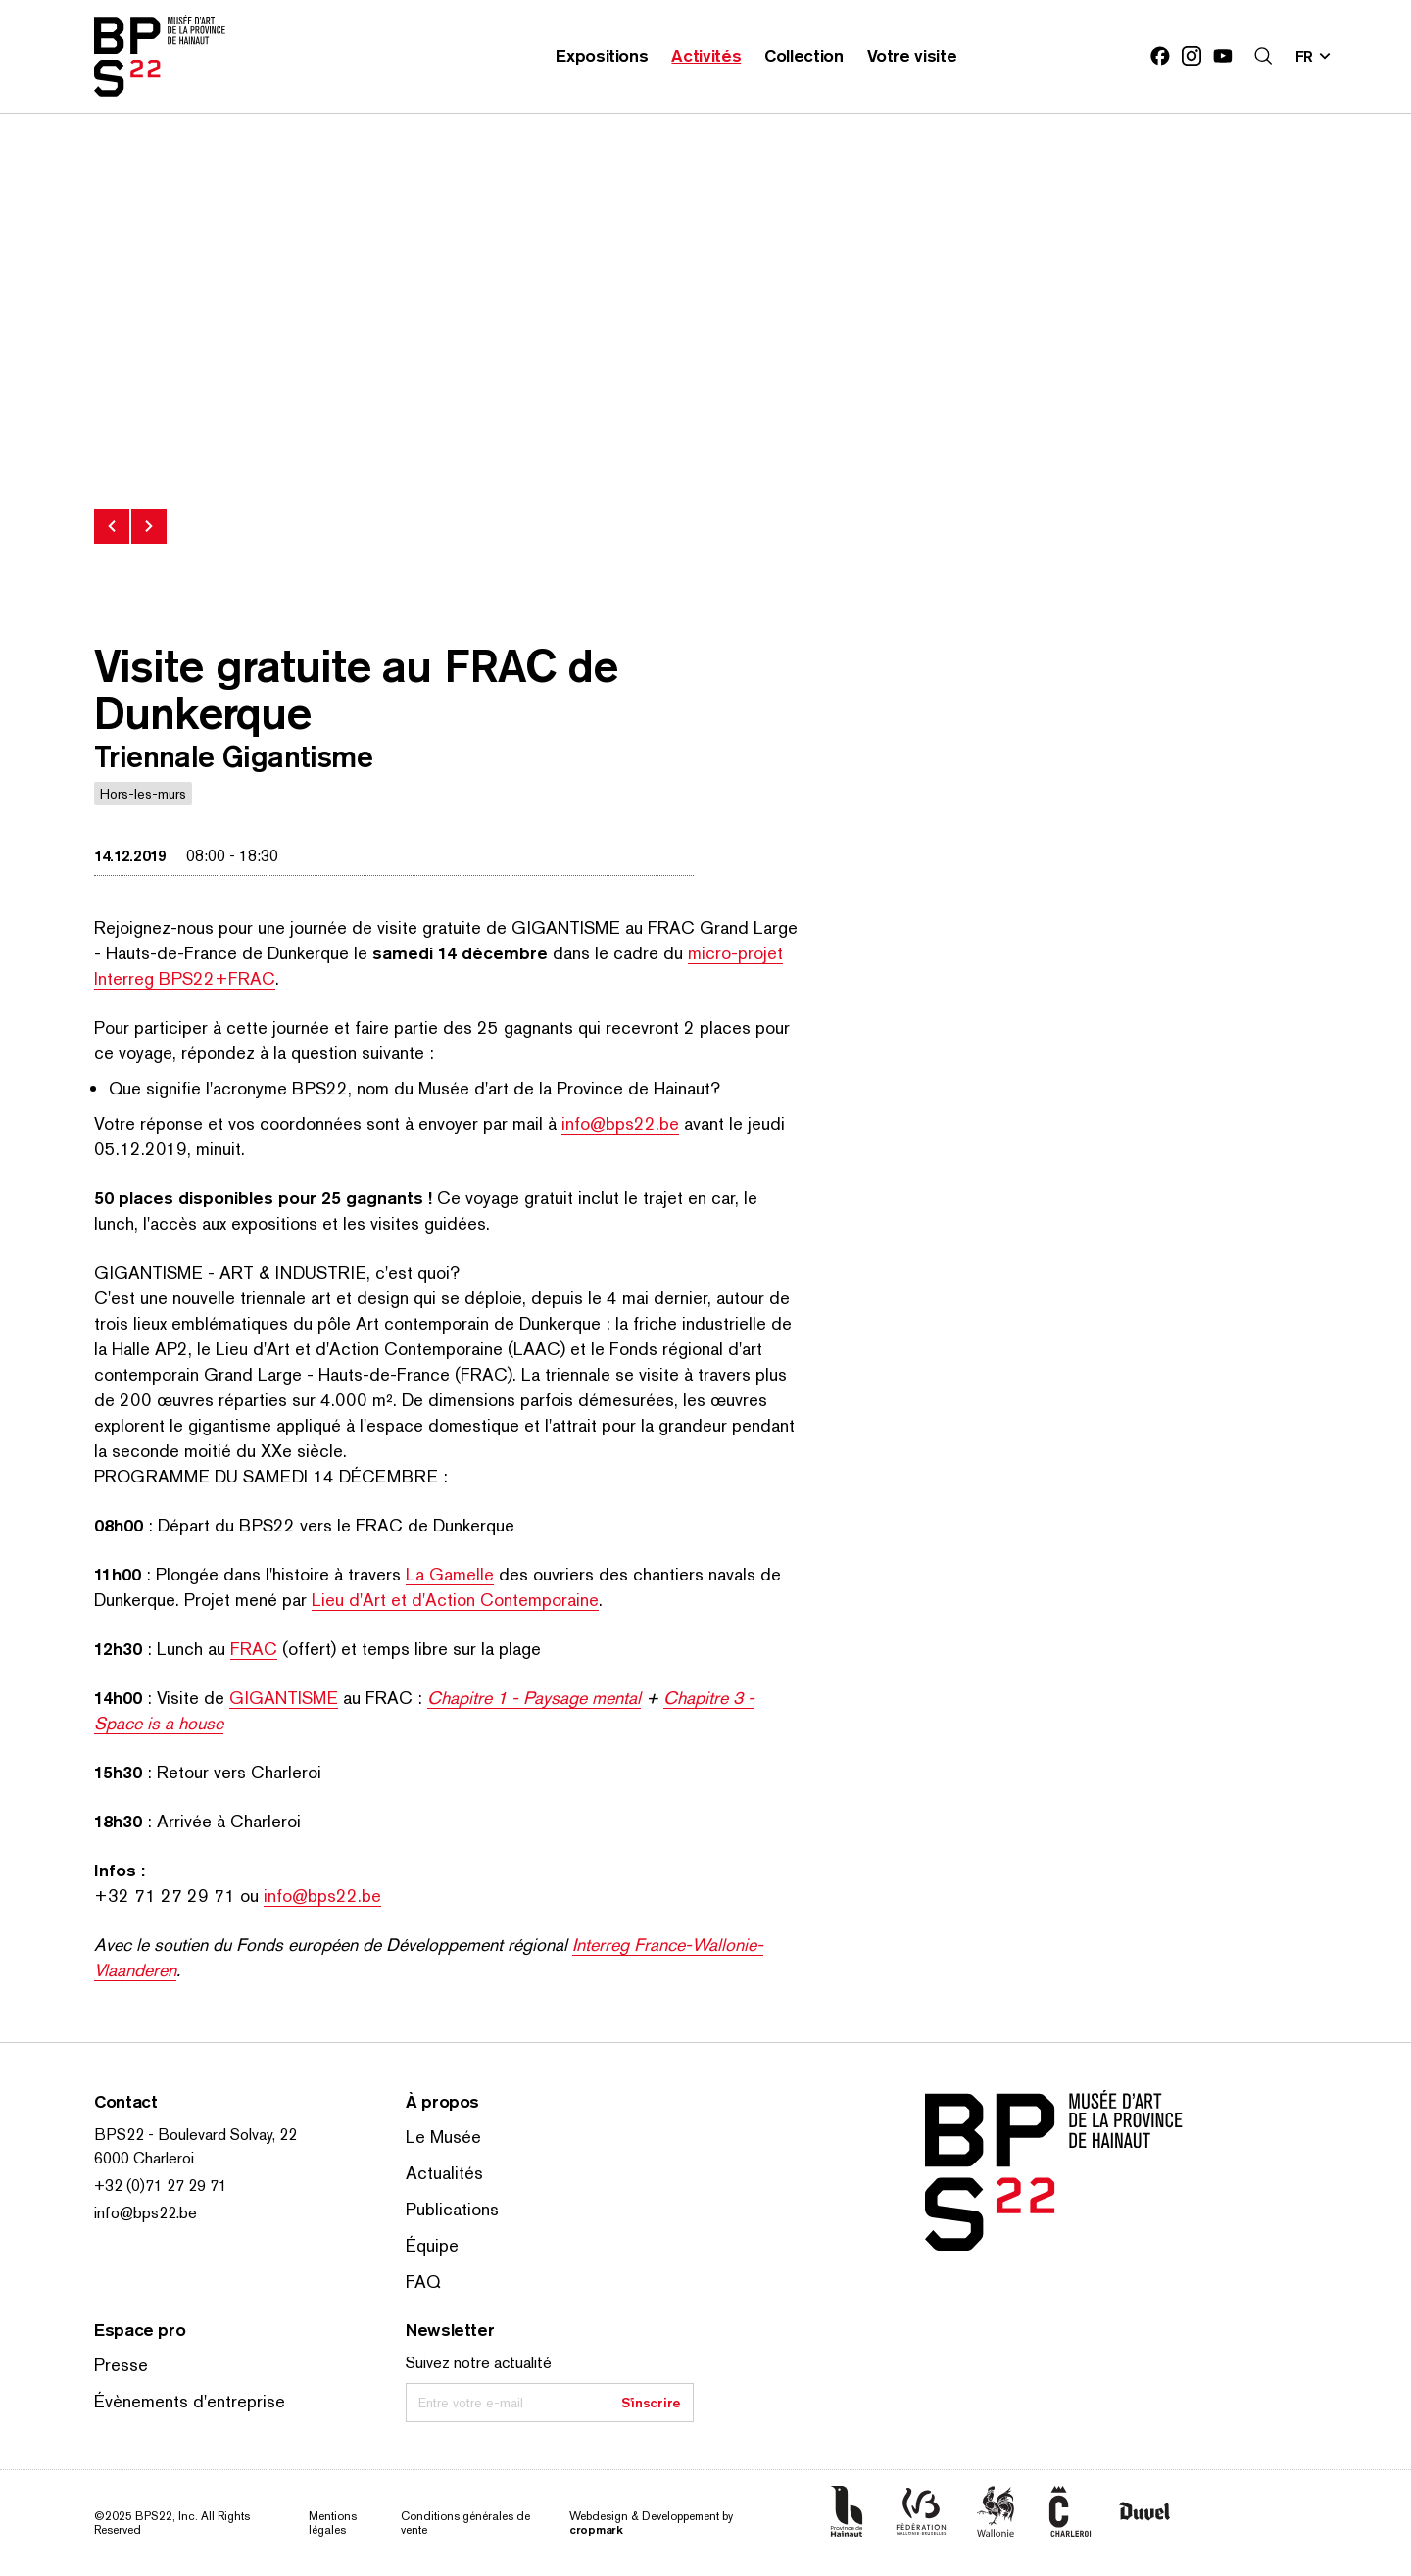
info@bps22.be (620, 1123)
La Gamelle (450, 1574)
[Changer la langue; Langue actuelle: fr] (1314, 56)
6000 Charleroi (144, 2158)
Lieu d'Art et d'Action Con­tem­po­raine (455, 1599)
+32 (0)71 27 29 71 (160, 2185)
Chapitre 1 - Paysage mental (534, 1697)
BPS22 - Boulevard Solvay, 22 (195, 2134)
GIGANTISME (283, 1697)
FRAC (253, 1648)
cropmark (596, 2529)
